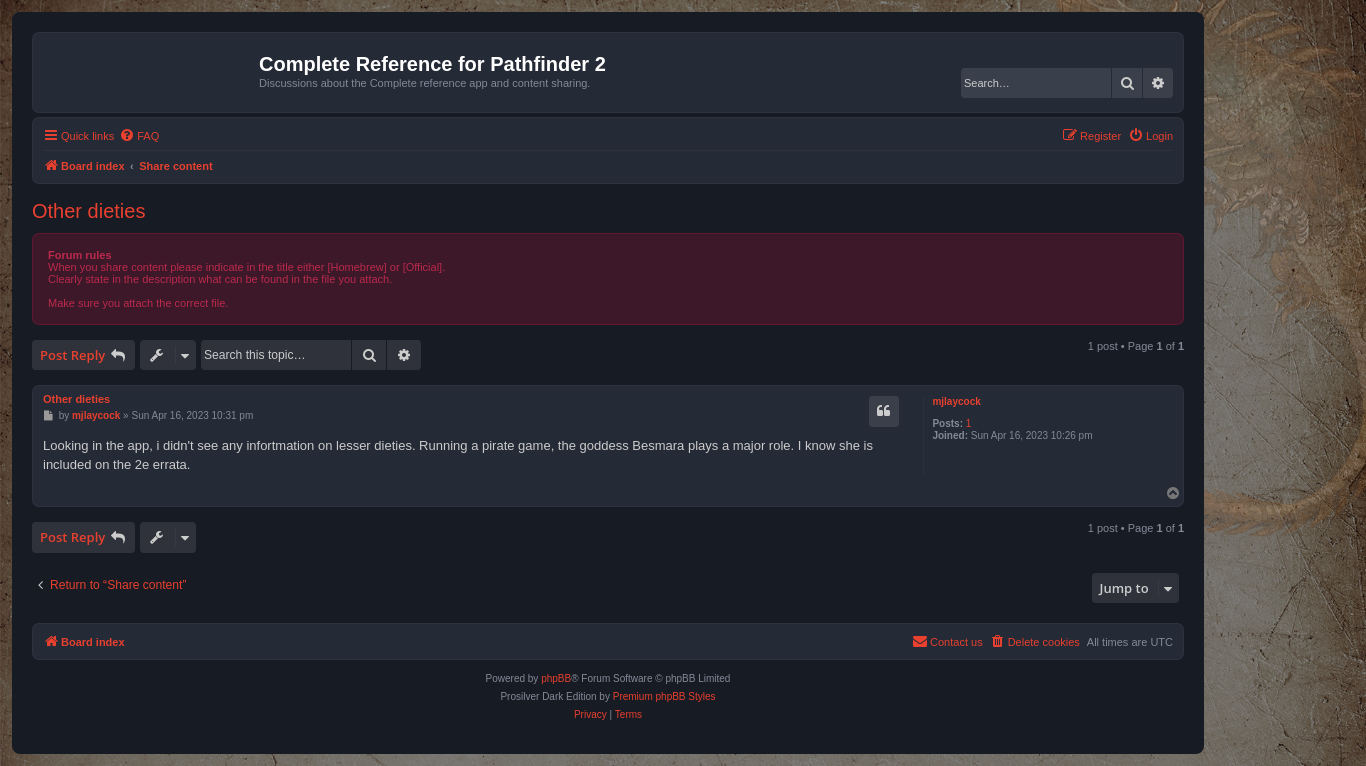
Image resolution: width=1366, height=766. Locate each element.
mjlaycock (956, 401)
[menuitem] (139, 136)
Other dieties (88, 211)
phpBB (556, 678)
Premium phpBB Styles (664, 696)
